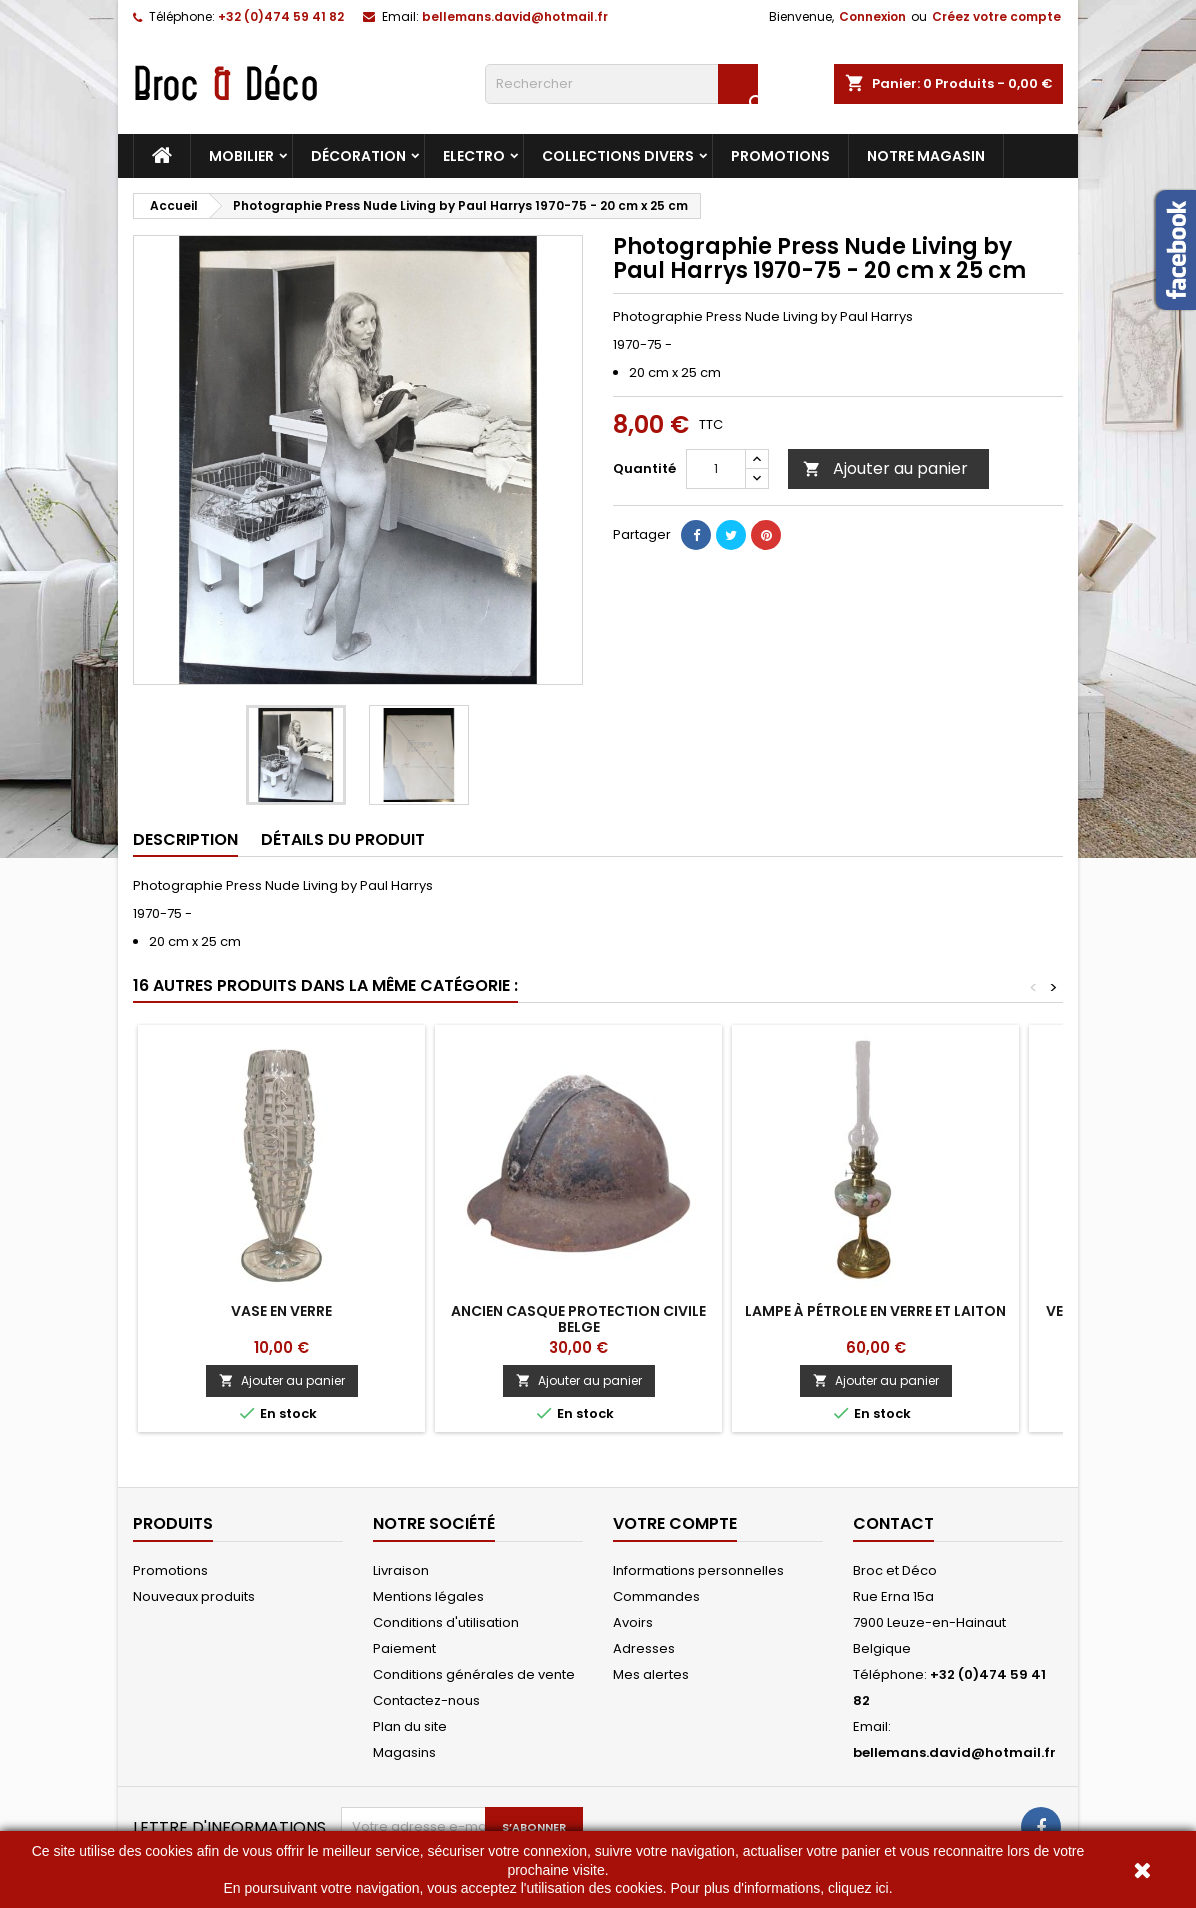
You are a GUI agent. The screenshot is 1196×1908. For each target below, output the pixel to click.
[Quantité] (716, 469)
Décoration (358, 156)
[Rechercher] (621, 84)
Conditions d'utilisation (446, 1622)
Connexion (872, 16)
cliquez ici (858, 1888)
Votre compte (675, 1523)
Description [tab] (185, 839)
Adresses (644, 1648)
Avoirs (633, 1622)
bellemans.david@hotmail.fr (515, 16)
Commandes (656, 1596)
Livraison (401, 1570)
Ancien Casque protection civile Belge (578, 1319)
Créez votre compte (996, 16)
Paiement (404, 1648)
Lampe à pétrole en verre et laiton (875, 1311)
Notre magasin (926, 156)
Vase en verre (281, 1311)
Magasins (404, 1752)
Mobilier (241, 156)
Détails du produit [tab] (343, 839)
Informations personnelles (698, 1570)
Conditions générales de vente (474, 1674)
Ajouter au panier (885, 468)
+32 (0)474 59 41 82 (281, 16)
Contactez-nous (426, 1700)
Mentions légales (428, 1596)
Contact (893, 1523)
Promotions (780, 156)
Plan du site (410, 1726)
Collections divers (618, 156)
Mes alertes (651, 1674)
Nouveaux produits (194, 1596)
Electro (474, 156)
